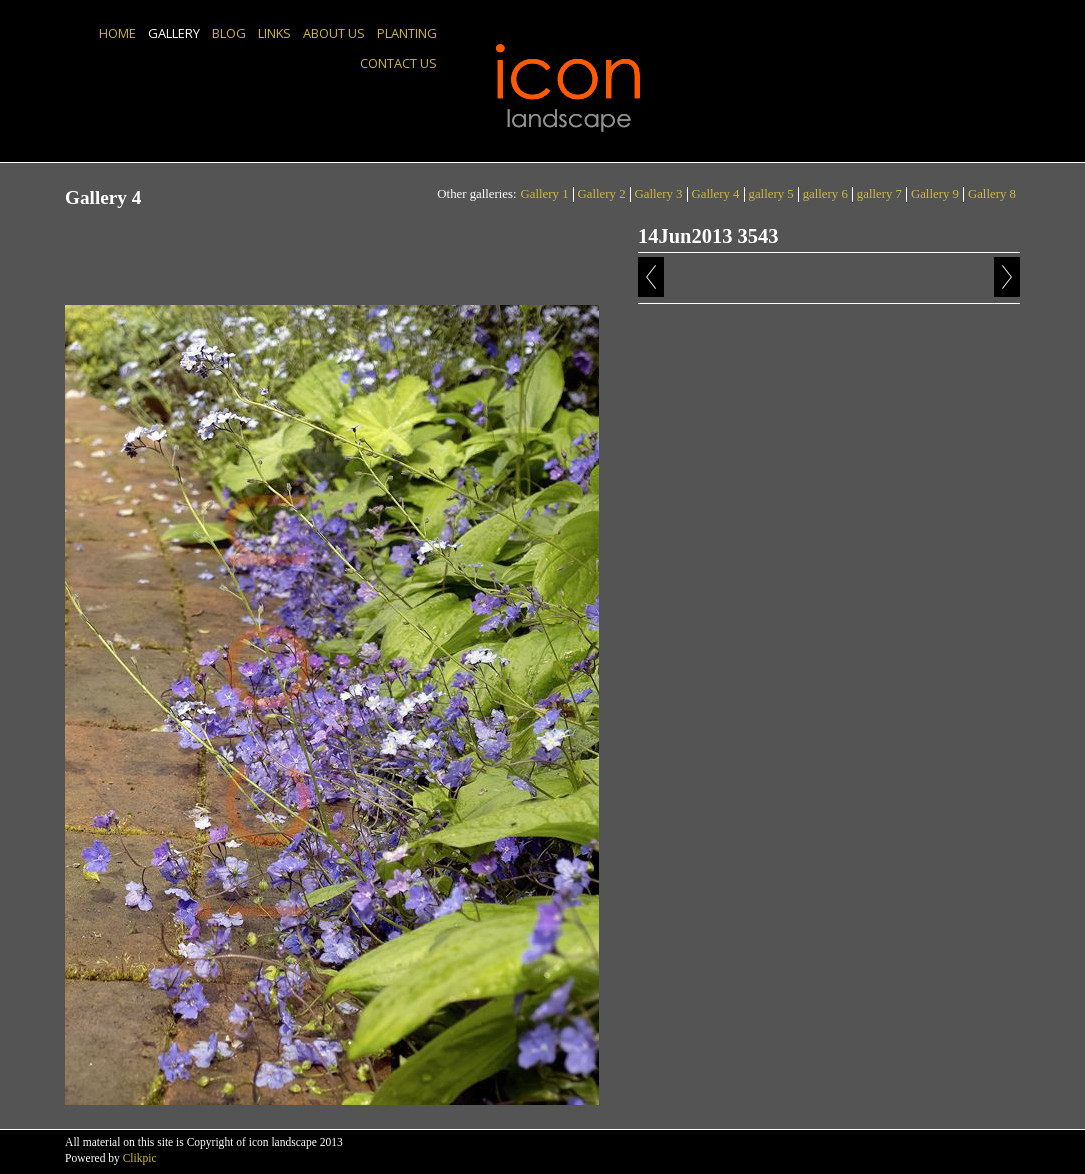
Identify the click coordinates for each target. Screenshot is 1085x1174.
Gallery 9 (935, 194)
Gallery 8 (992, 194)
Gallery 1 (545, 194)
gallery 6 (825, 194)
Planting (407, 33)
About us (334, 33)
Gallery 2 (602, 194)
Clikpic (140, 1158)
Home (117, 33)
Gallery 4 (716, 194)
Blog (229, 33)
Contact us (398, 63)
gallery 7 (879, 194)
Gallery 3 (659, 194)
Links (274, 33)
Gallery (174, 33)
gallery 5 (771, 194)
